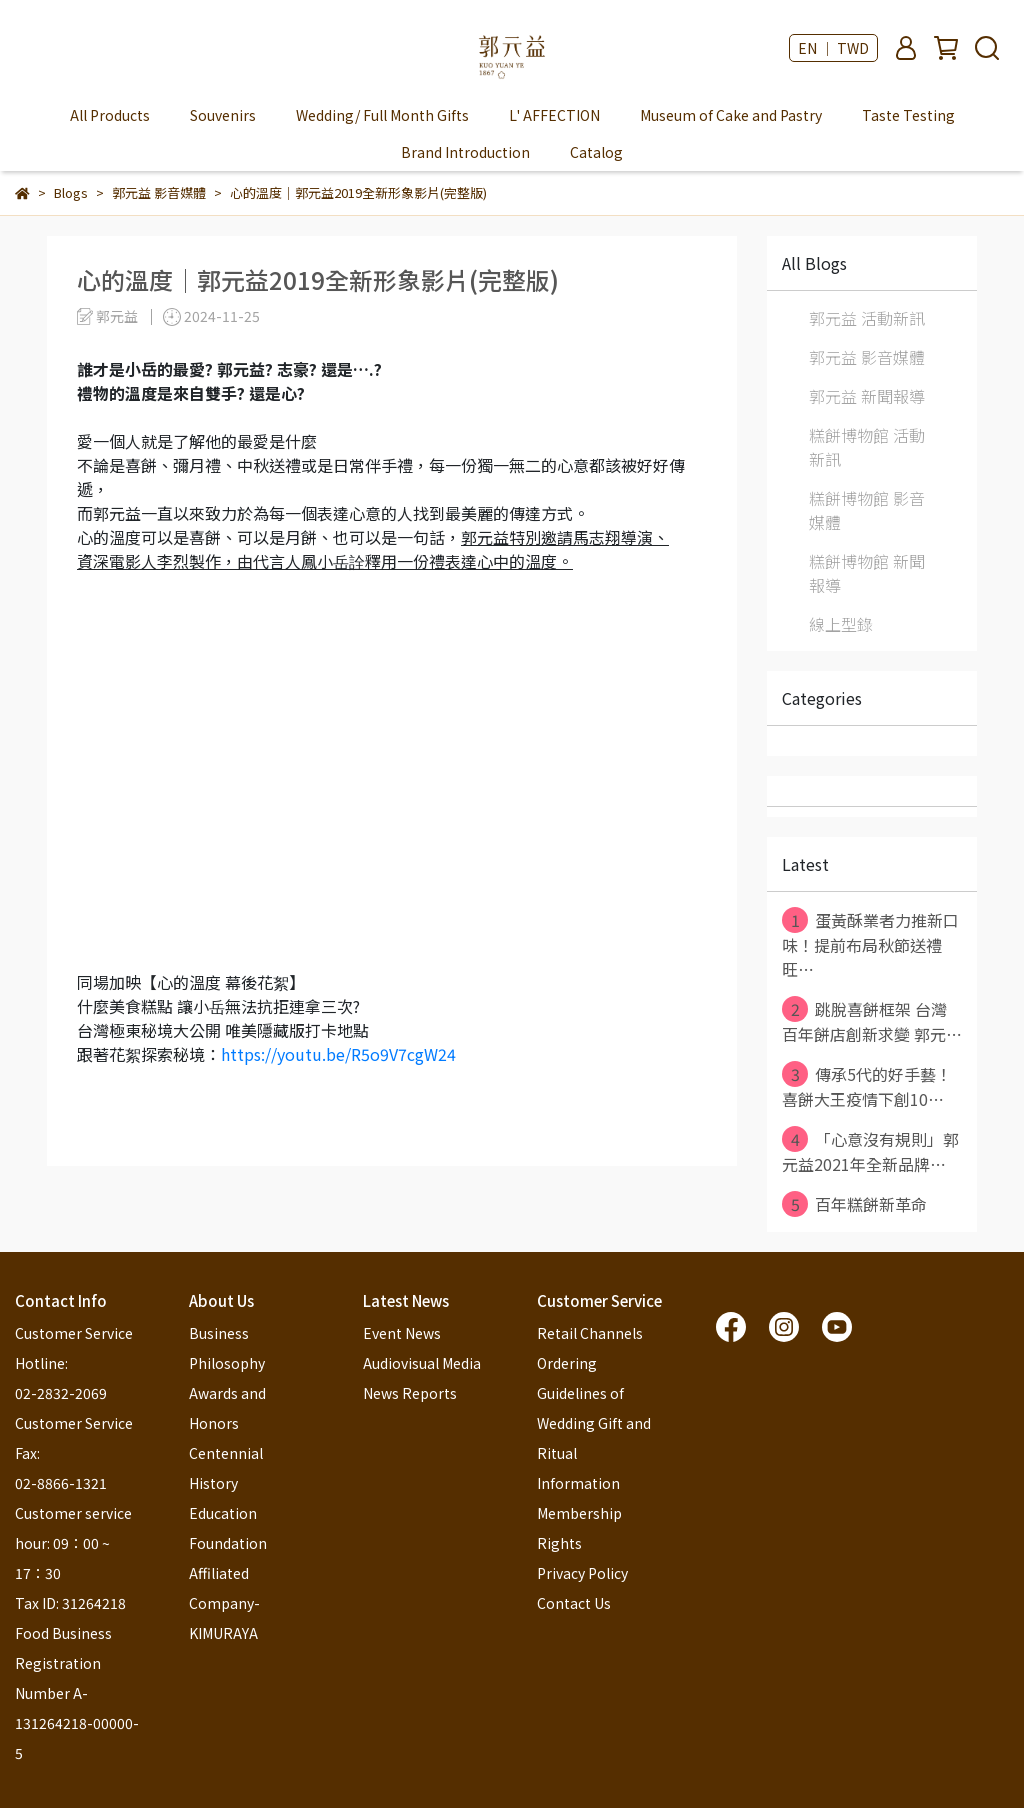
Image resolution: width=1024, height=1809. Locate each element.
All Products (110, 115)
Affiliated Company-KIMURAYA (224, 1603)
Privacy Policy (582, 1573)
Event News (402, 1333)
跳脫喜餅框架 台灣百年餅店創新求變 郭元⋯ (872, 1021)
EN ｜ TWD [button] (833, 48)
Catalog (596, 152)
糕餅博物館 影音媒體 (867, 510)
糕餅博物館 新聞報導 (867, 573)
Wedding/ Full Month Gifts (382, 115)
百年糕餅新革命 (854, 1204)
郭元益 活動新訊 (867, 318)
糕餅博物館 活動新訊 (867, 447)
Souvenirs (223, 115)
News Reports (410, 1393)
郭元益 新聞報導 (867, 396)
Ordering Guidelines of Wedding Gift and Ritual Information (595, 1423)
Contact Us (574, 1603)
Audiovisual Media (422, 1363)
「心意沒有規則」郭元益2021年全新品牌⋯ (870, 1151)
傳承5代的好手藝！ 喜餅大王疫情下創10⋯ (867, 1086)
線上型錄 (841, 624)
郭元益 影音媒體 (867, 357)
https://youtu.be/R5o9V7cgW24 (338, 1054)
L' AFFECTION (554, 115)
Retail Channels (590, 1333)
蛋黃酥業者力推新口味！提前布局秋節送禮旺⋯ (870, 944)
